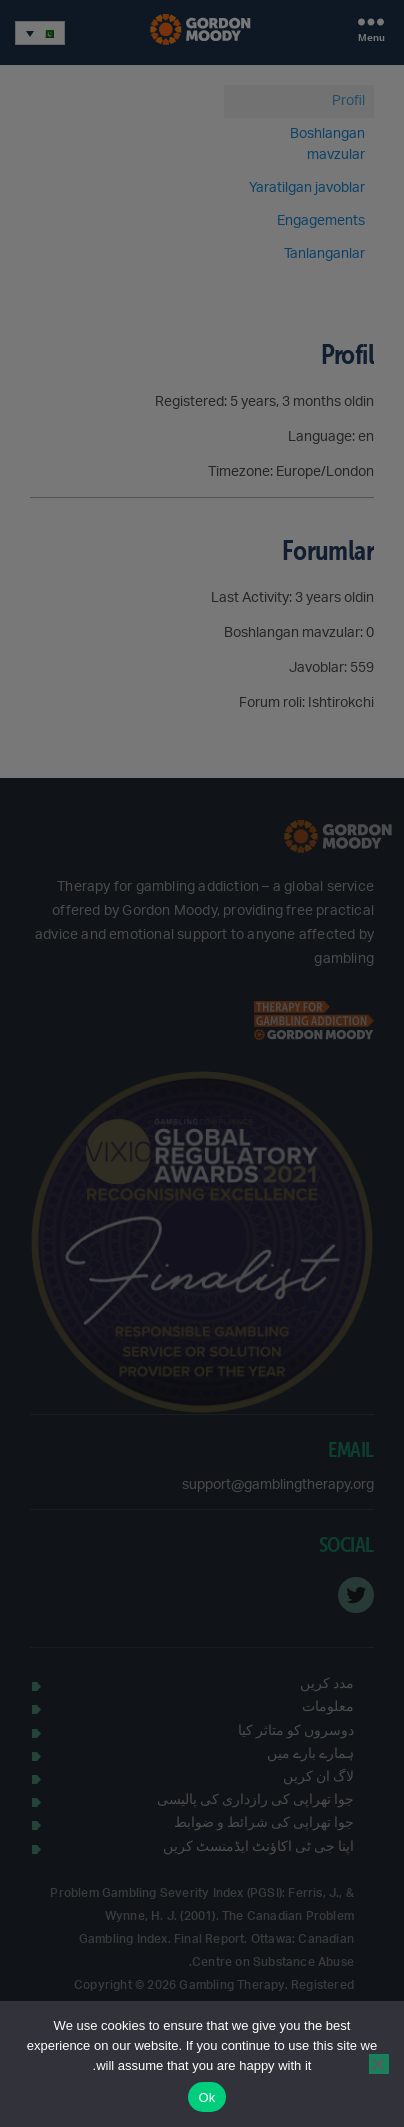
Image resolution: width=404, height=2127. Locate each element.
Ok (206, 2097)
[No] (379, 2064)
